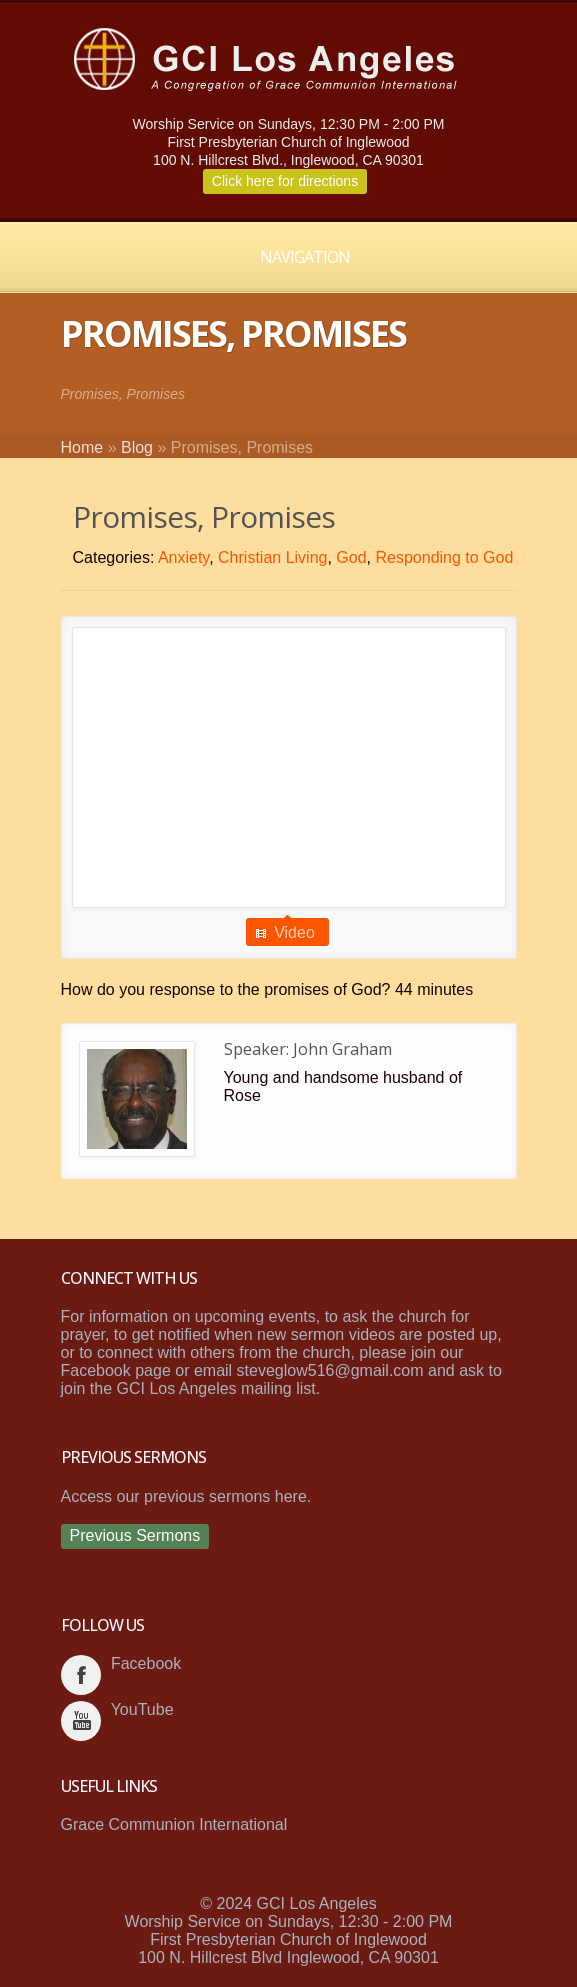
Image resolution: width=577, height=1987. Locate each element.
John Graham (342, 1049)
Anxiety (183, 557)
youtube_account (81, 1721)
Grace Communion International (174, 1824)
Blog (137, 447)
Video (294, 932)
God (351, 557)
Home (82, 447)
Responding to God (444, 557)
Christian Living (272, 557)
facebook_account (81, 1675)
